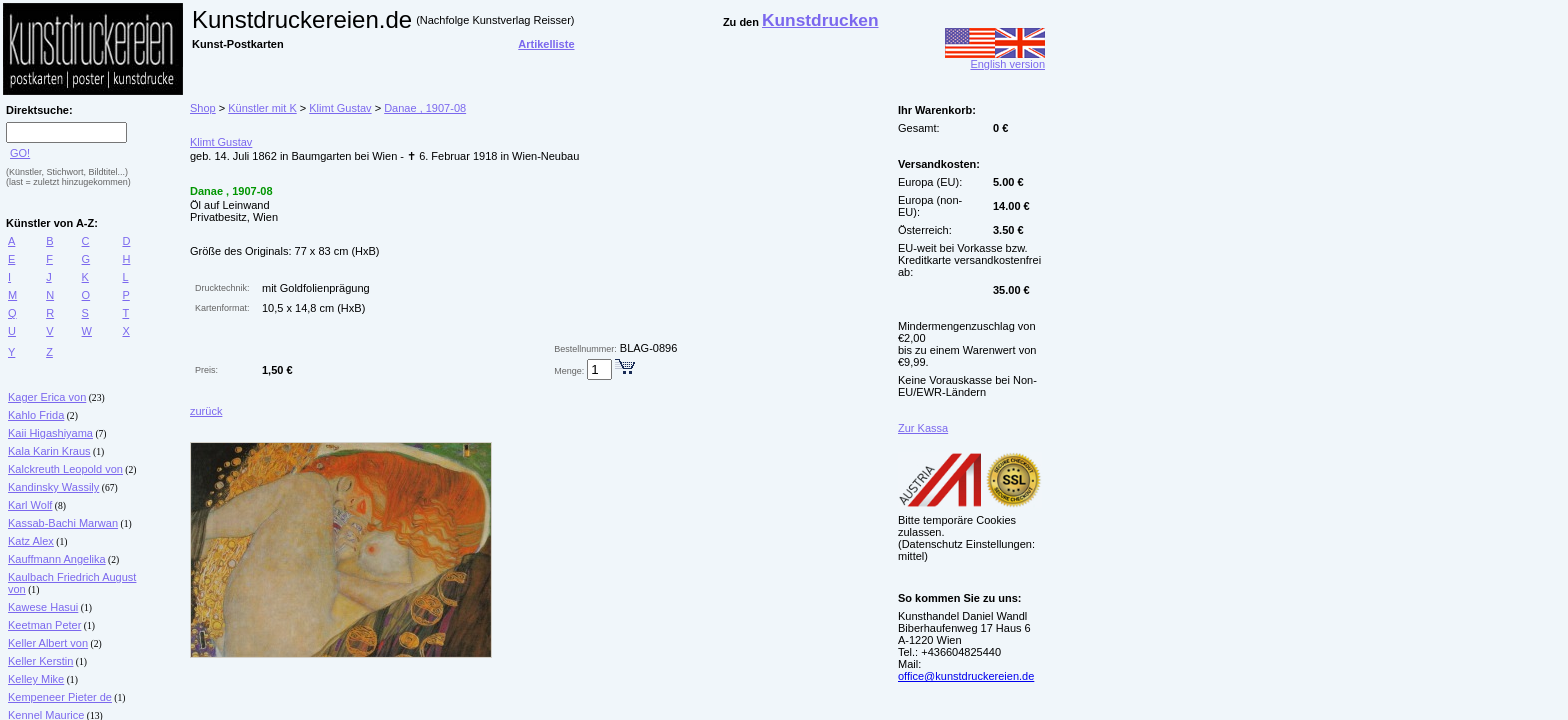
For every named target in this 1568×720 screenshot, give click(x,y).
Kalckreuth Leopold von (65, 469)
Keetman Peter (44, 625)
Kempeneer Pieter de (60, 697)
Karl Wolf (30, 505)
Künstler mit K (262, 108)
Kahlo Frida (36, 415)
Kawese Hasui (43, 607)
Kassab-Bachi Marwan (63, 523)
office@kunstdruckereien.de (966, 676)
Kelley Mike (36, 679)
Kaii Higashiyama (50, 433)
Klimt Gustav (340, 108)
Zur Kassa (923, 428)
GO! (20, 153)
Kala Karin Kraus (49, 451)
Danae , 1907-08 (425, 108)
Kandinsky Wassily (53, 487)
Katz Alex (31, 541)
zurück (206, 411)
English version (995, 59)
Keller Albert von (48, 643)
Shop (203, 108)
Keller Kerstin (40, 661)
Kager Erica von (47, 397)
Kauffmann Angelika (57, 559)
